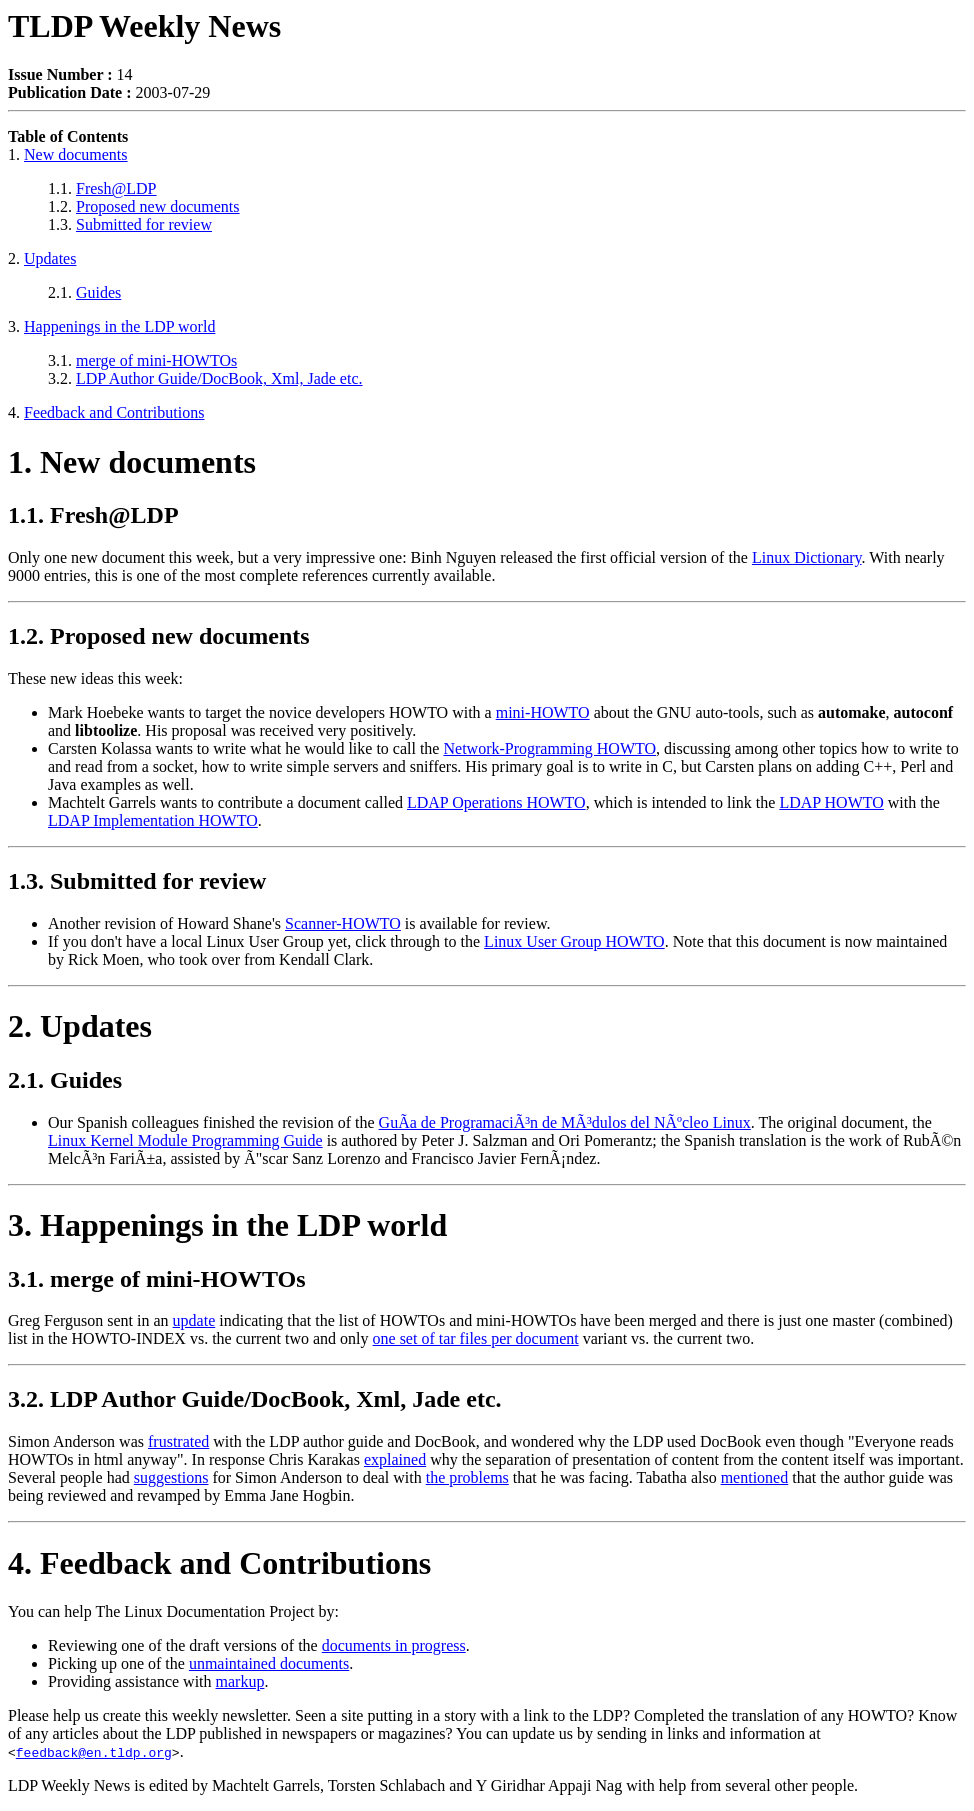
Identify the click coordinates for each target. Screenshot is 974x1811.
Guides (98, 292)
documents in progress (394, 1645)
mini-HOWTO (543, 712)
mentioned (755, 1477)
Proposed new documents (158, 206)
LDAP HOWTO (831, 802)
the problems (467, 1477)
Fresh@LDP (116, 188)
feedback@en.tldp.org (94, 1752)
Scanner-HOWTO (343, 923)
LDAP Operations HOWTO (496, 802)
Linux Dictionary (807, 557)
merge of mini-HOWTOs (156, 360)
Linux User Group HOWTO (574, 941)
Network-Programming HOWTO (549, 748)
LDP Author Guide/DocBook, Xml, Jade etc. (219, 378)
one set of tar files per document (476, 1338)
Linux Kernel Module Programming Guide (185, 1140)
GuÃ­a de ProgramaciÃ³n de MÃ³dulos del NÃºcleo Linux (565, 1122)
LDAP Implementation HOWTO (153, 820)
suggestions (171, 1477)
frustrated (178, 1441)
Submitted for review (144, 224)
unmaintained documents (269, 1663)
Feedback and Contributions (114, 412)
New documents (76, 154)
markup (240, 1681)
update (194, 1320)
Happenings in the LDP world (119, 326)
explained (395, 1459)
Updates (50, 258)
